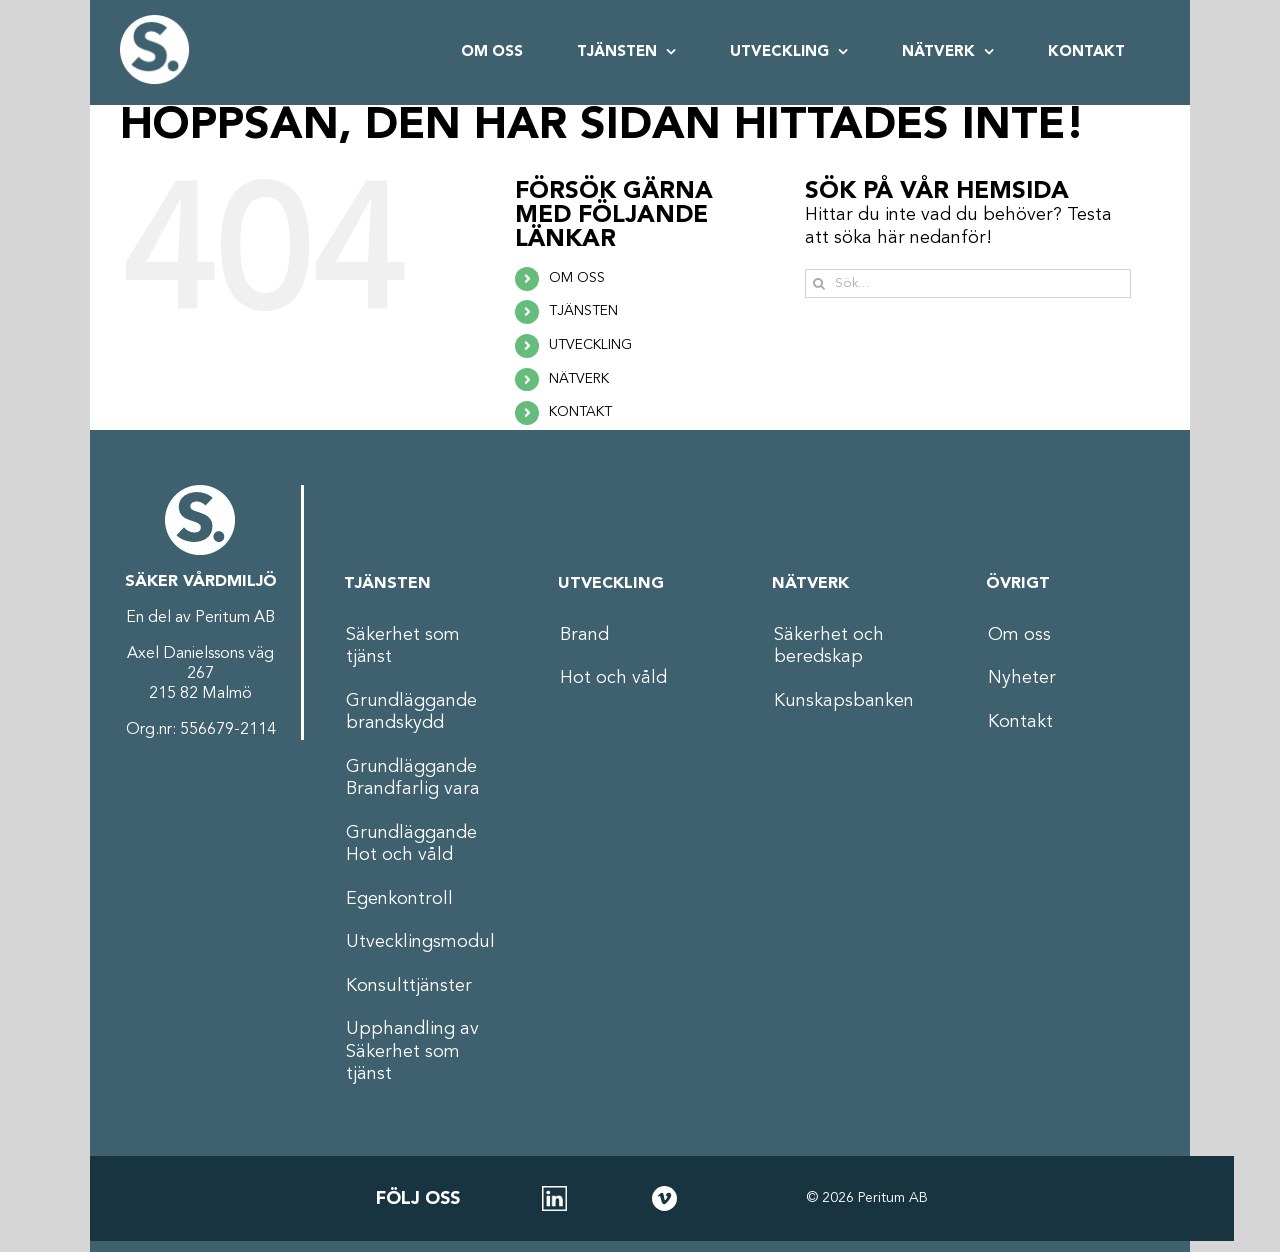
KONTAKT (580, 412)
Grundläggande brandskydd (411, 712)
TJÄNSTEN (583, 311)
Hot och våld (613, 678)
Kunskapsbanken (844, 701)
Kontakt (1020, 722)
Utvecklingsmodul (420, 942)
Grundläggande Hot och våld (411, 844)
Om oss (1019, 635)
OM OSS (577, 278)
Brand (584, 635)
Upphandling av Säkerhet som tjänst (412, 1051)
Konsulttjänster (409, 986)
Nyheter (1022, 678)
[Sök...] (968, 283)
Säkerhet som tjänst (403, 646)
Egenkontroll (399, 899)
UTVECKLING (590, 345)
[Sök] (819, 283)
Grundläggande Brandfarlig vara (413, 778)
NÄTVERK (579, 379)
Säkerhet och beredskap (829, 646)
